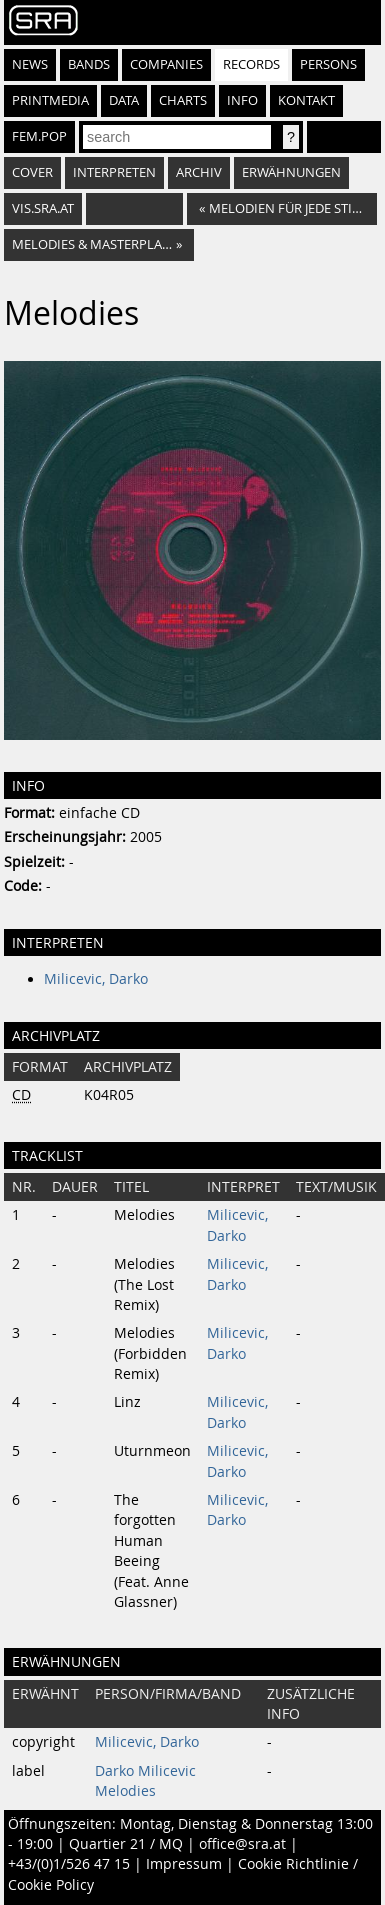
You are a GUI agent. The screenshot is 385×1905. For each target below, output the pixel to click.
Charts (183, 100)
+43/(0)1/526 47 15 (69, 1864)
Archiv (199, 172)
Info (242, 100)
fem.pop (39, 136)
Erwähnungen (291, 172)
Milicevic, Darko (96, 979)
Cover (32, 172)
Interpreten (114, 172)
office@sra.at (242, 1844)
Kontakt (306, 100)
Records (251, 64)
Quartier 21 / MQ (126, 1844)
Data (124, 100)
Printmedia (50, 100)
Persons (328, 64)
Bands (89, 64)
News (30, 64)
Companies (166, 64)
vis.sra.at (43, 208)
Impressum (184, 1864)
